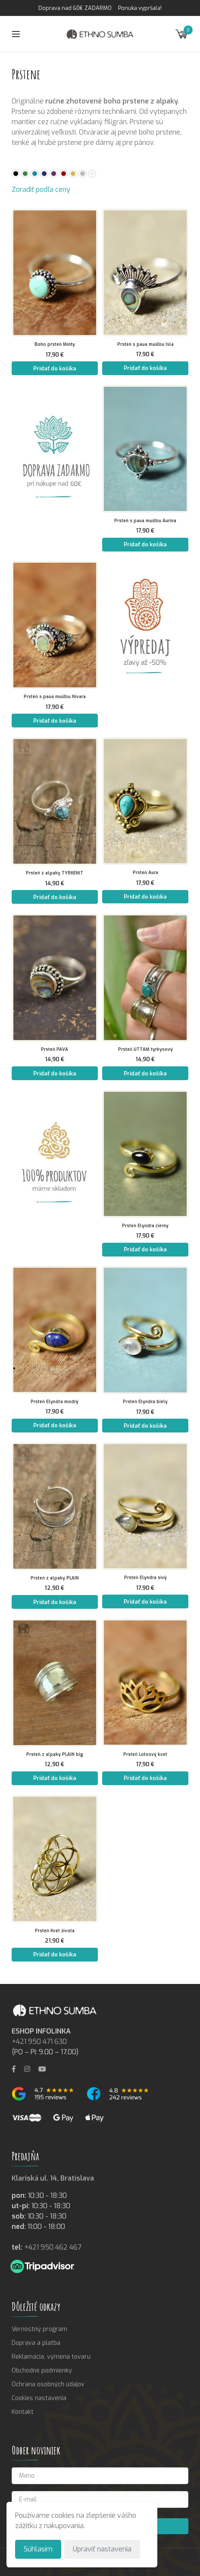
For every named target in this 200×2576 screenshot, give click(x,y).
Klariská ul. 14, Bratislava (53, 2178)
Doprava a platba (36, 2343)
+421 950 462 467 (52, 2247)
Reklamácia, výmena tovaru (51, 2357)
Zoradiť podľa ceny (41, 189)
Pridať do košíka (54, 368)
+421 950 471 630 (39, 2041)
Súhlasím (38, 2549)
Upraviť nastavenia (102, 2549)
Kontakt (23, 2412)
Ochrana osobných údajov (48, 2384)
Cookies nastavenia (39, 2398)
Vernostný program (39, 2329)
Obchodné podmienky (42, 2370)
